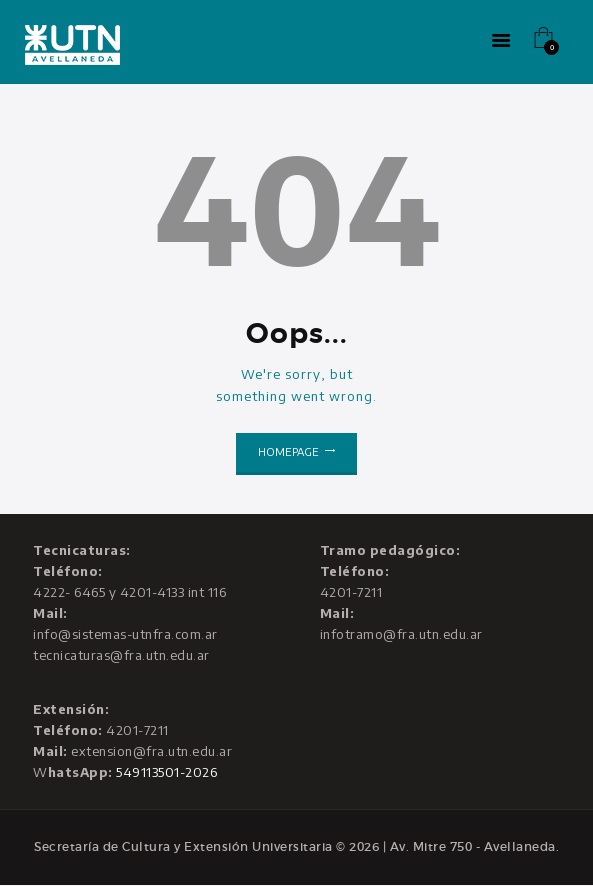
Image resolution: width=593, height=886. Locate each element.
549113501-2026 (166, 772)
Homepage (288, 451)
